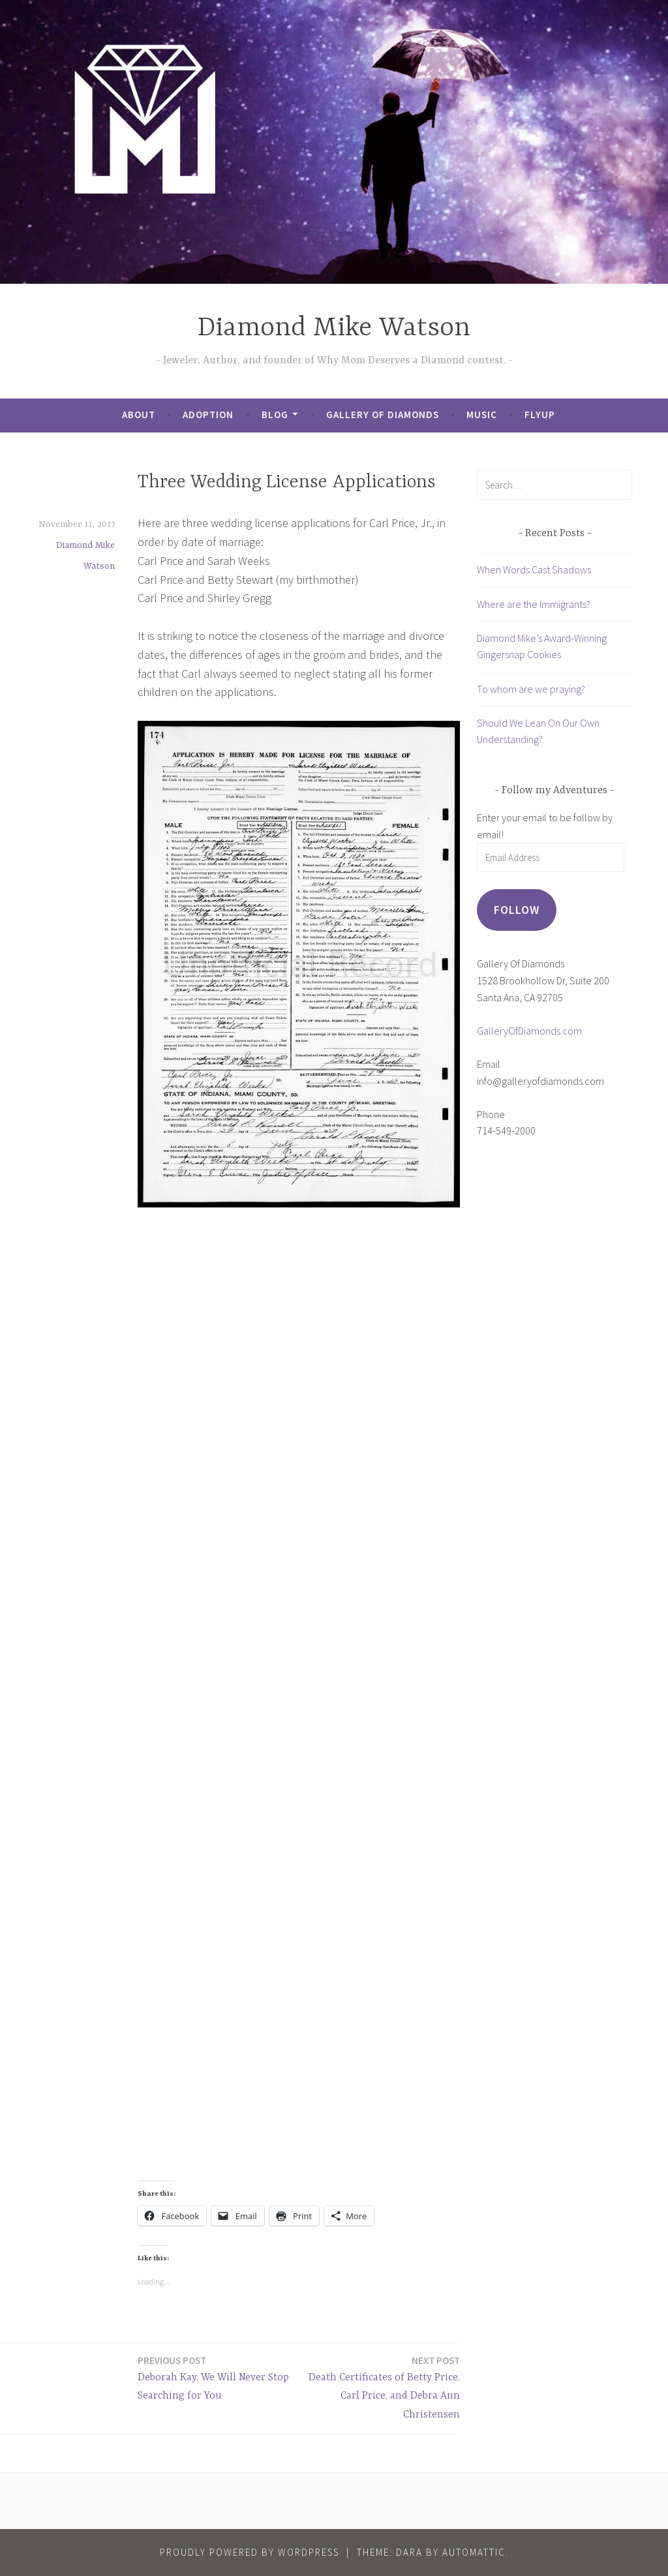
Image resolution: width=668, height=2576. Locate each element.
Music (481, 414)
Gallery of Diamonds (382, 414)
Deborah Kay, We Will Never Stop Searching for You (215, 2377)
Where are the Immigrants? (533, 604)
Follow (516, 909)
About (138, 414)
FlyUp (539, 414)
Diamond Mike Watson (334, 328)
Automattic (474, 2552)
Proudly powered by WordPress (249, 2552)
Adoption (208, 414)
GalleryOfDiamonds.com (529, 1030)
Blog (275, 414)
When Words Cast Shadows (534, 569)
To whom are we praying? (531, 688)
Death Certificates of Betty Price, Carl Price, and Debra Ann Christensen (382, 2387)
